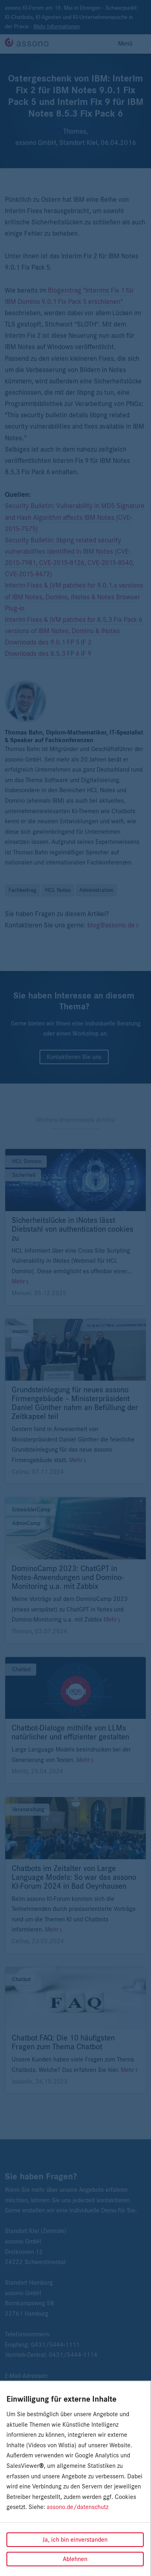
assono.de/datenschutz (77, 2507)
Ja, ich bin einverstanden (75, 2539)
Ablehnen (75, 2559)
